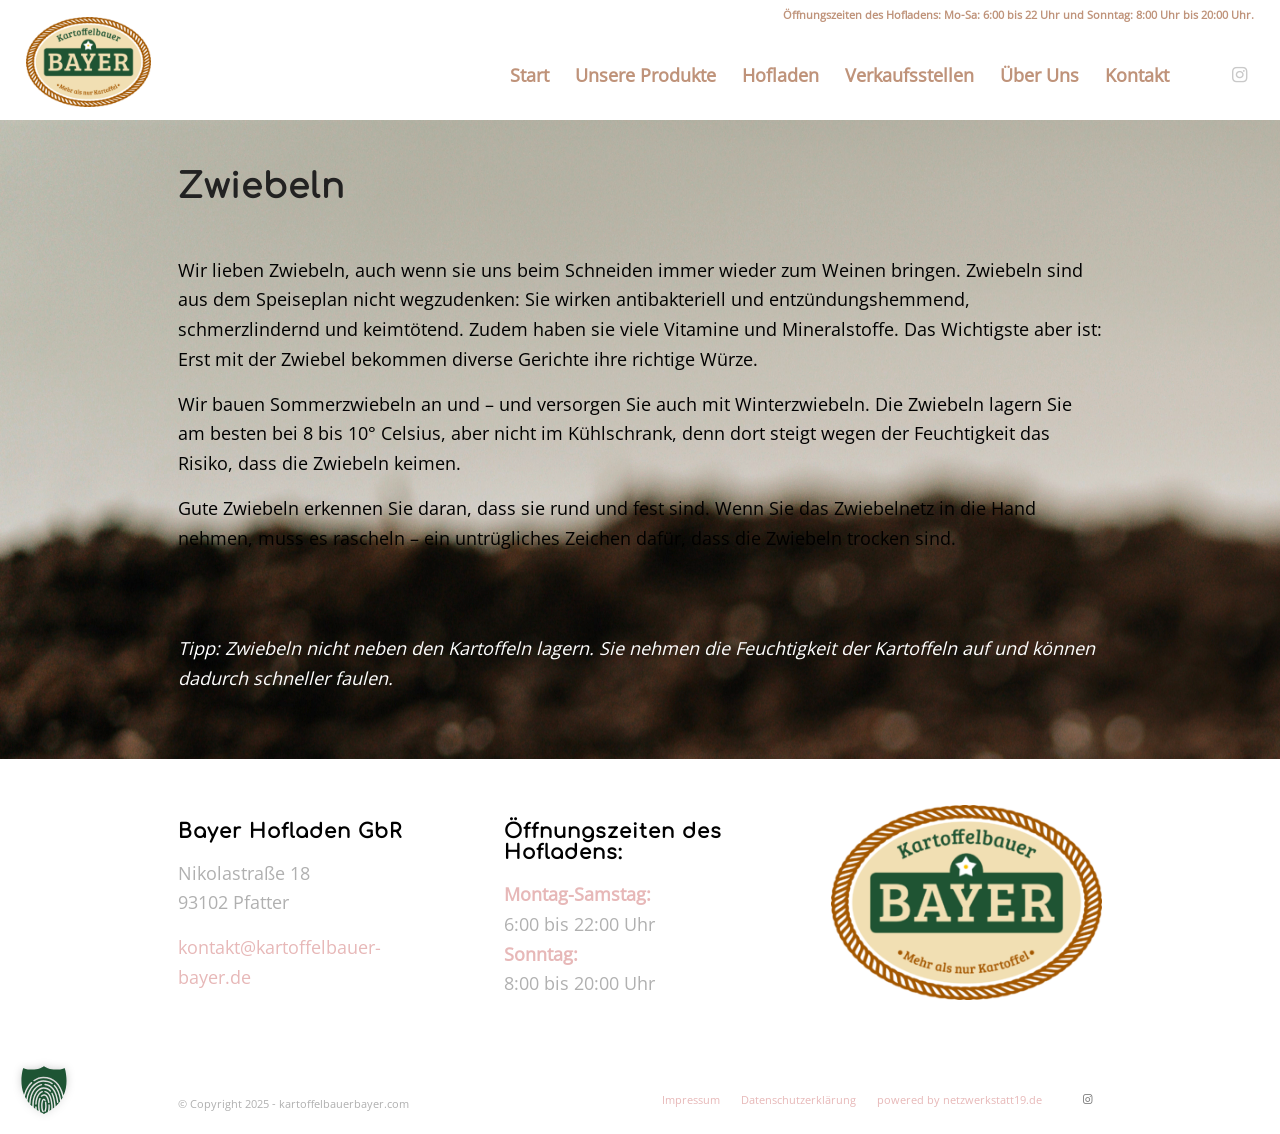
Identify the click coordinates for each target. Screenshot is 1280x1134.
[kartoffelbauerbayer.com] (88, 62)
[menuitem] (529, 75)
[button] (44, 1090)
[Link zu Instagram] (1239, 74)
